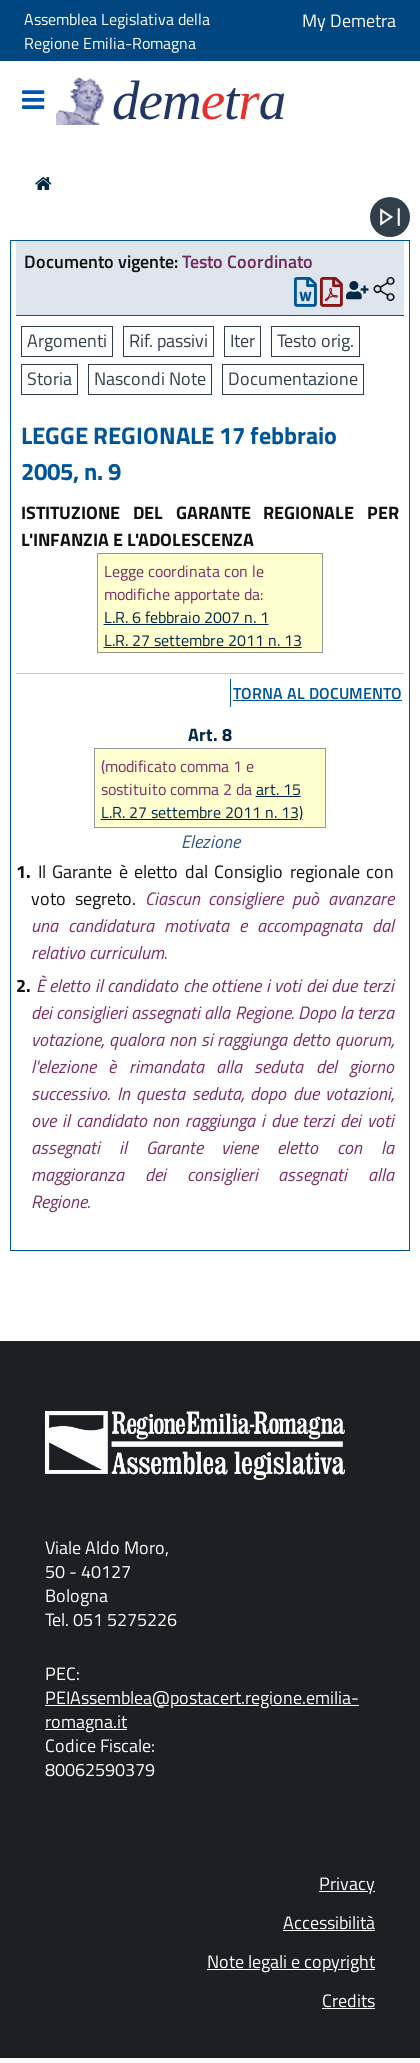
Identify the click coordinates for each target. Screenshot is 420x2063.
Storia (49, 378)
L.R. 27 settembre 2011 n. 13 (203, 640)
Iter (242, 340)
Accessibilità (329, 1922)
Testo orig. (315, 340)
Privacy (347, 1883)
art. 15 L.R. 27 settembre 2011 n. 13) (202, 800)
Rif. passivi (168, 340)
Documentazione (293, 378)
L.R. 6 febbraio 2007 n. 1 (186, 617)
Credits (348, 2000)
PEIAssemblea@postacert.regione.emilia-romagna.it (202, 1709)
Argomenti (67, 340)
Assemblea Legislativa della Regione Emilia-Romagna (117, 31)
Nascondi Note (150, 378)
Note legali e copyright (291, 1961)
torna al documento (317, 693)
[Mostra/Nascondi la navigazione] (33, 101)
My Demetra (349, 20)
